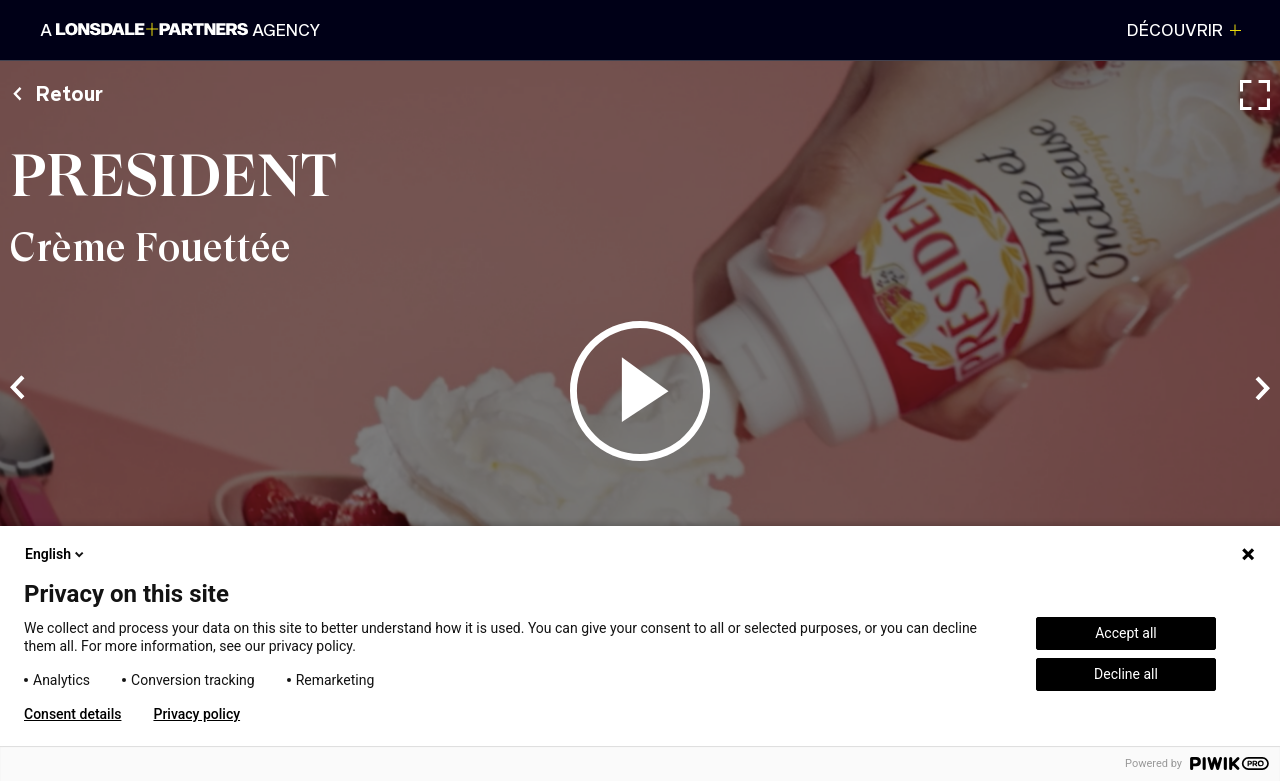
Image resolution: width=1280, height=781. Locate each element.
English (56, 554)
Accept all (1126, 633)
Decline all (1126, 674)
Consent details (72, 714)
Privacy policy (196, 714)
